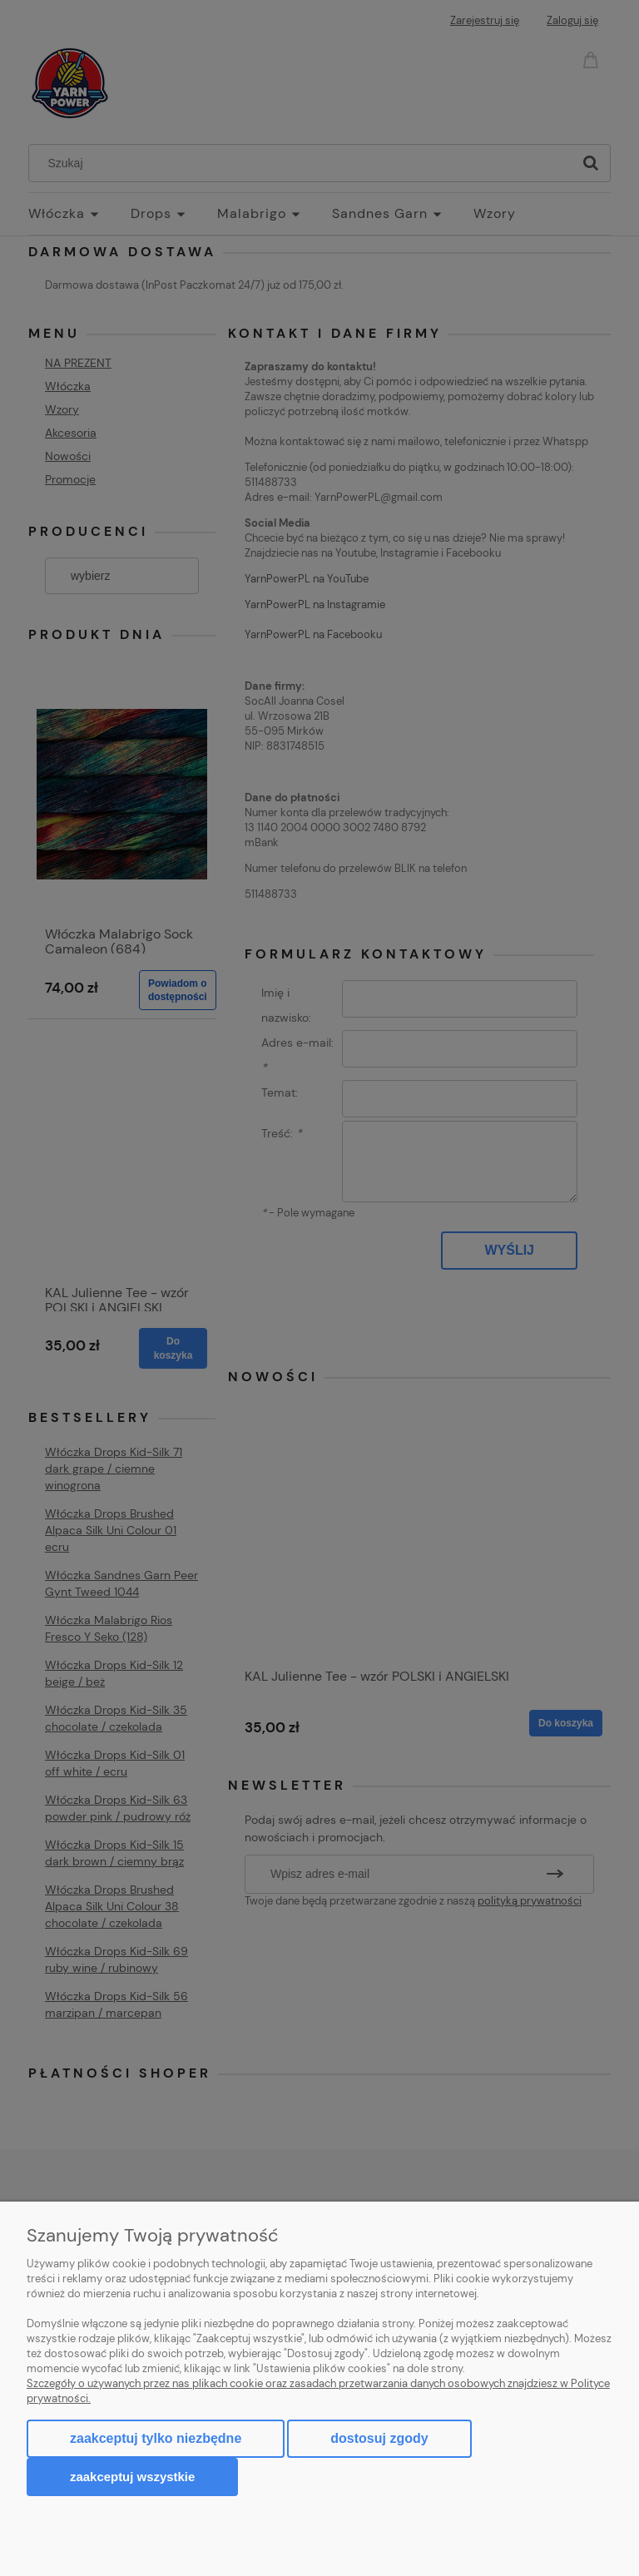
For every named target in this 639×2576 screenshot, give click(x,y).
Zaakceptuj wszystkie (132, 2476)
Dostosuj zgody (379, 2438)
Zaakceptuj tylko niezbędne (155, 2438)
